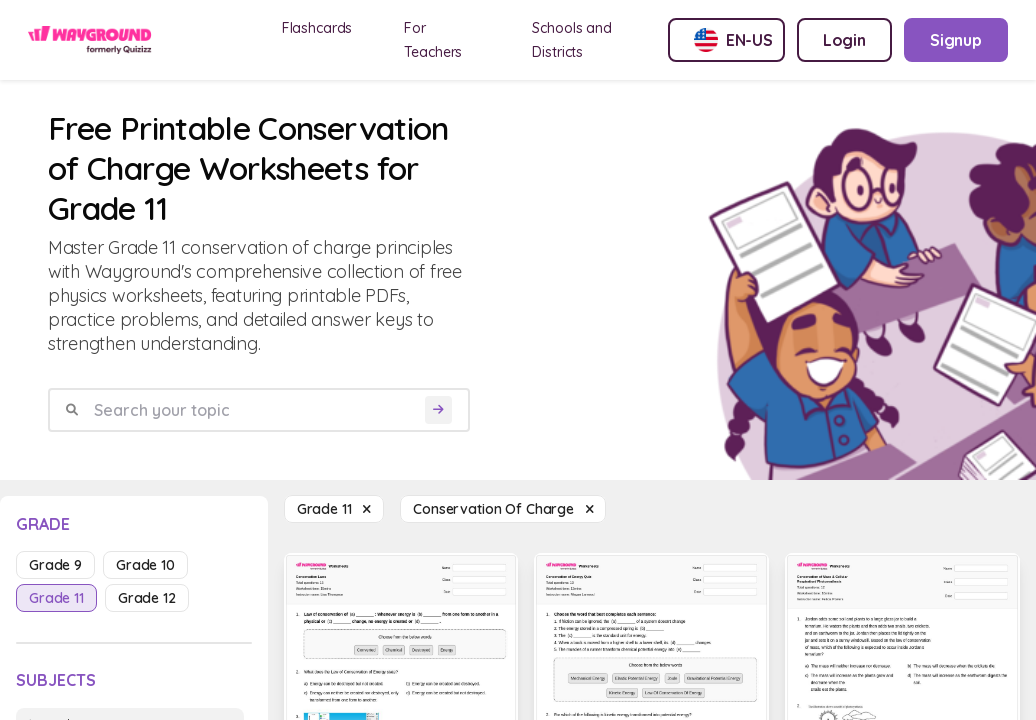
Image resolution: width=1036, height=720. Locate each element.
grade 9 (55, 565)
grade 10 (145, 565)
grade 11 (56, 598)
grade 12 (147, 598)
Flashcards (317, 28)
